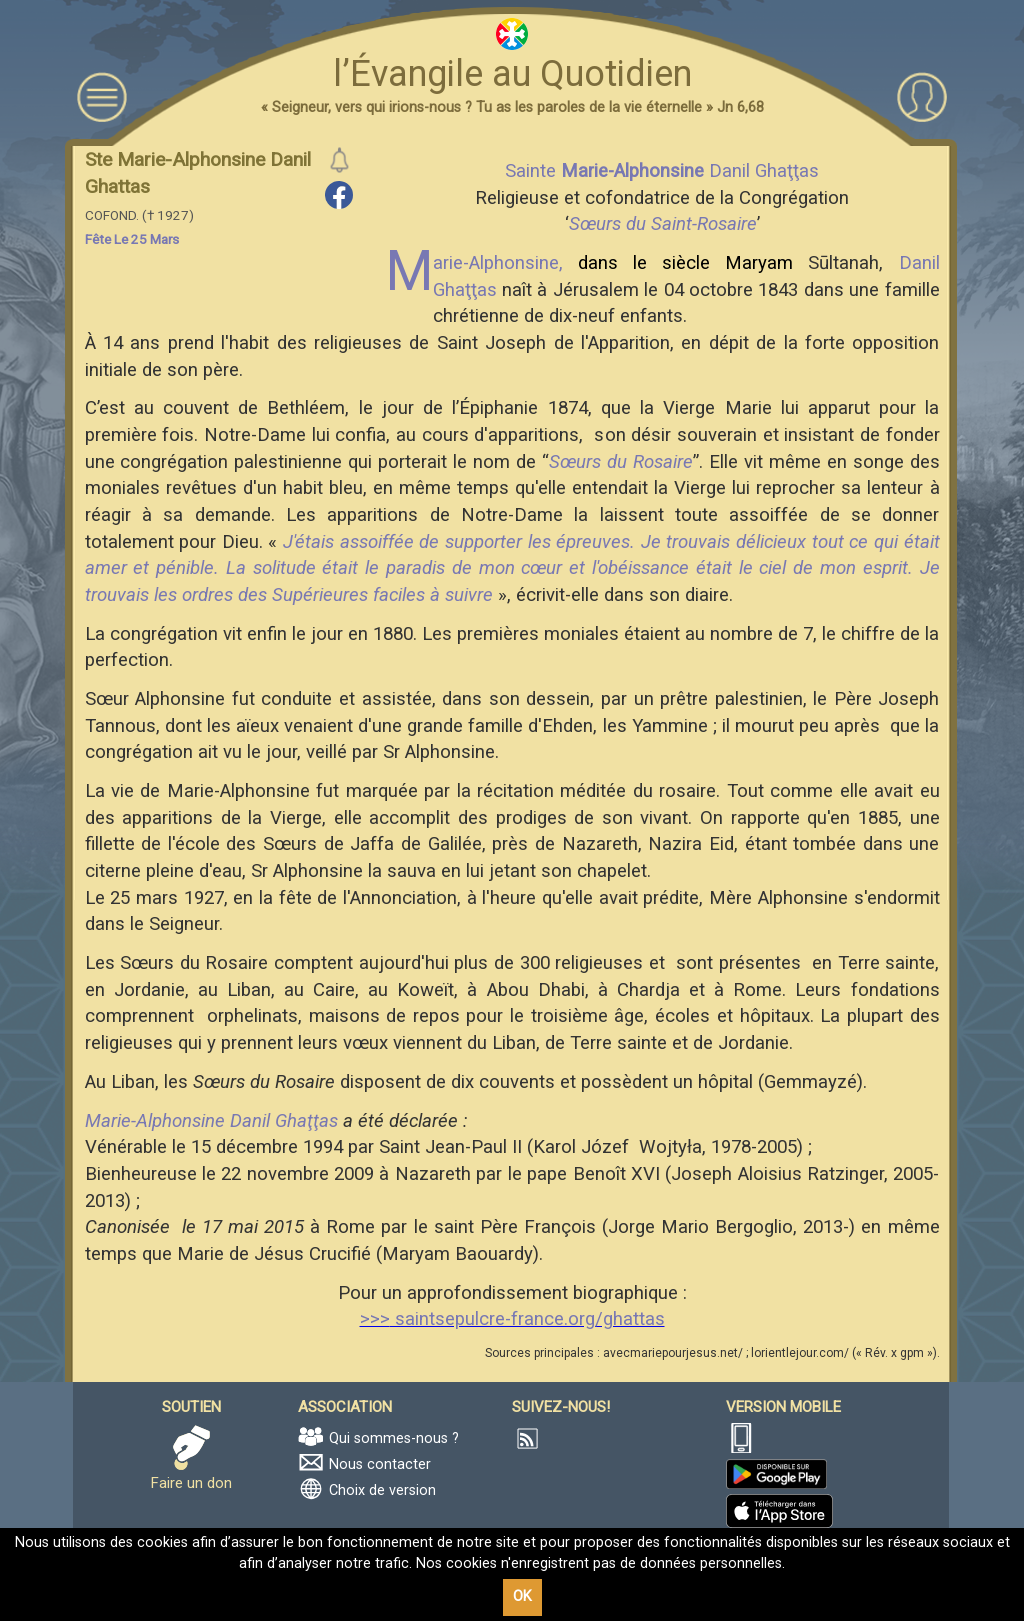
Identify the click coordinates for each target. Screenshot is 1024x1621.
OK (522, 1596)
